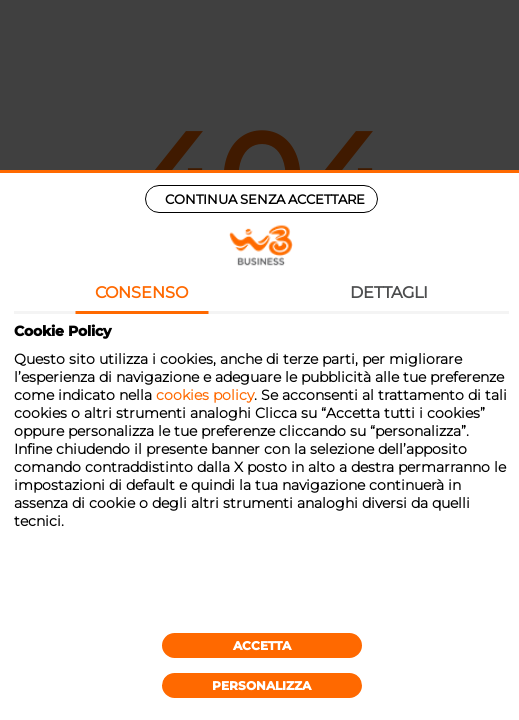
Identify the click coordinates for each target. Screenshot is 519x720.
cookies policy (205, 395)
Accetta (262, 645)
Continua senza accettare (265, 199)
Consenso (141, 292)
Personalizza (261, 685)
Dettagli (389, 292)
